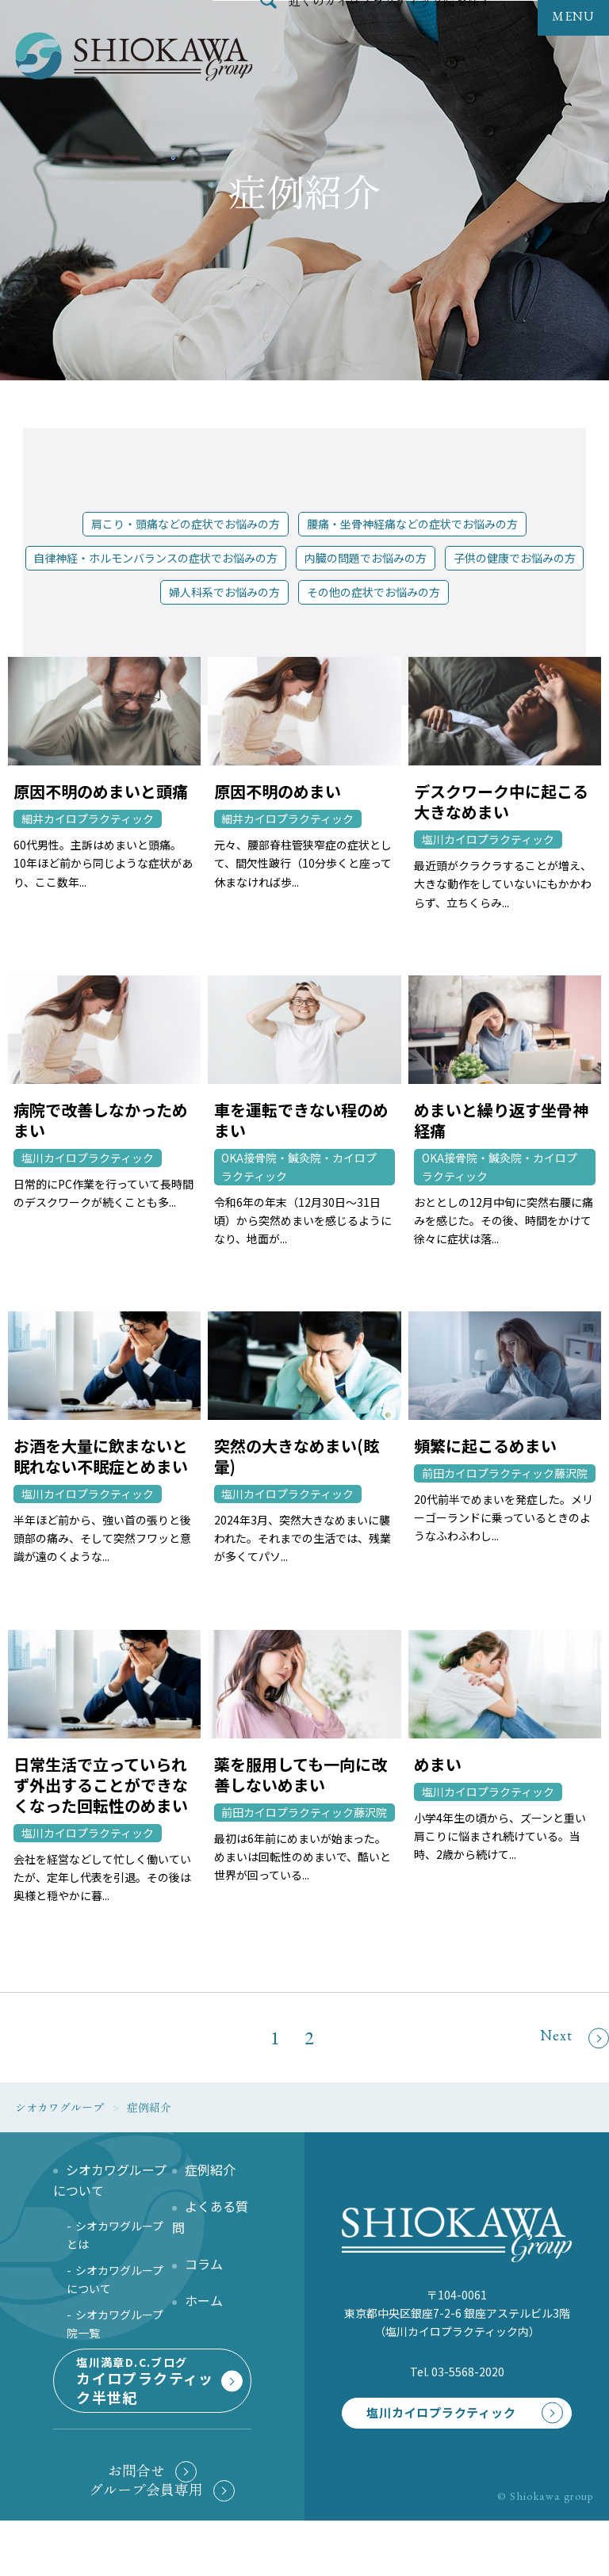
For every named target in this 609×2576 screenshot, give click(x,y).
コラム (204, 2263)
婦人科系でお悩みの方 (224, 592)
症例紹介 (210, 2169)
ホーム (204, 2300)
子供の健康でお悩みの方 (515, 558)
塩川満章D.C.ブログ (149, 2417)
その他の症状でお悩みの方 (373, 592)
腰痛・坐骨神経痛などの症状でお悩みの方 (412, 524)
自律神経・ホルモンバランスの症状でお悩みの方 (155, 558)
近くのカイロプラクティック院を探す (390, 35)
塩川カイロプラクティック (430, 2427)
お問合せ (136, 2526)
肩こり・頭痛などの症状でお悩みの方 (185, 524)
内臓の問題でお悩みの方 (365, 558)
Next (574, 2037)
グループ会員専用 (146, 2544)
